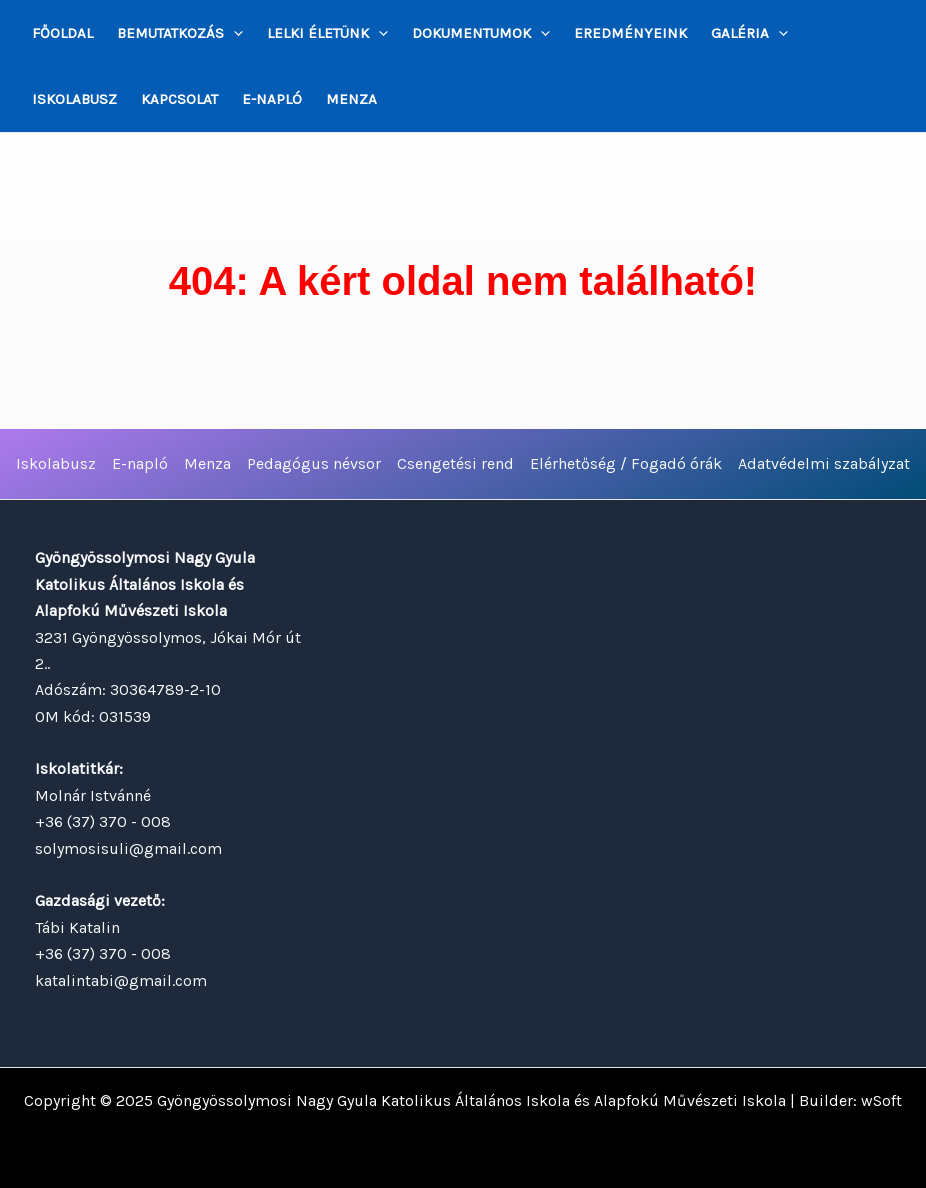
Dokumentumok (481, 33)
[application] (233, 33)
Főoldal (62, 33)
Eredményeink (630, 33)
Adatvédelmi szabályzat (824, 463)
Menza (351, 99)
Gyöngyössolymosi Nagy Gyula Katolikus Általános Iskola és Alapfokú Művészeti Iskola (471, 1100)
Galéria (749, 33)
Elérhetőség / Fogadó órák (626, 463)
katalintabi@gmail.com (121, 980)
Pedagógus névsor (314, 463)
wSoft (881, 1100)
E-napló (272, 99)
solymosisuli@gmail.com (128, 848)
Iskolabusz (74, 99)
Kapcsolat (179, 99)
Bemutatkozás (180, 33)
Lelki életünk (327, 33)
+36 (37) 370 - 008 (103, 821)
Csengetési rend (455, 463)
